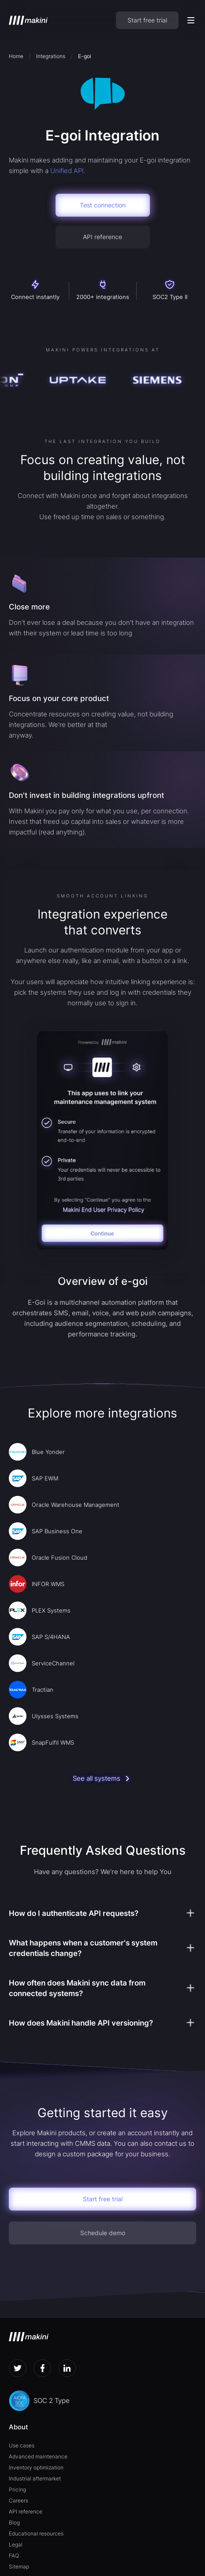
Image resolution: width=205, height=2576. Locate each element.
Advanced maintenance (38, 2456)
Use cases (21, 2445)
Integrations (50, 56)
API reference (102, 236)
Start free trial (147, 20)
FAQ (14, 2555)
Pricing (17, 2489)
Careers (18, 2500)
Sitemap (19, 2566)
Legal (15, 2544)
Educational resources (36, 2533)
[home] (28, 20)
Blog (14, 2522)
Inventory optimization (36, 2467)
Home (16, 56)
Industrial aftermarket (35, 2478)
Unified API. (68, 170)
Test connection (103, 205)
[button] (191, 20)
